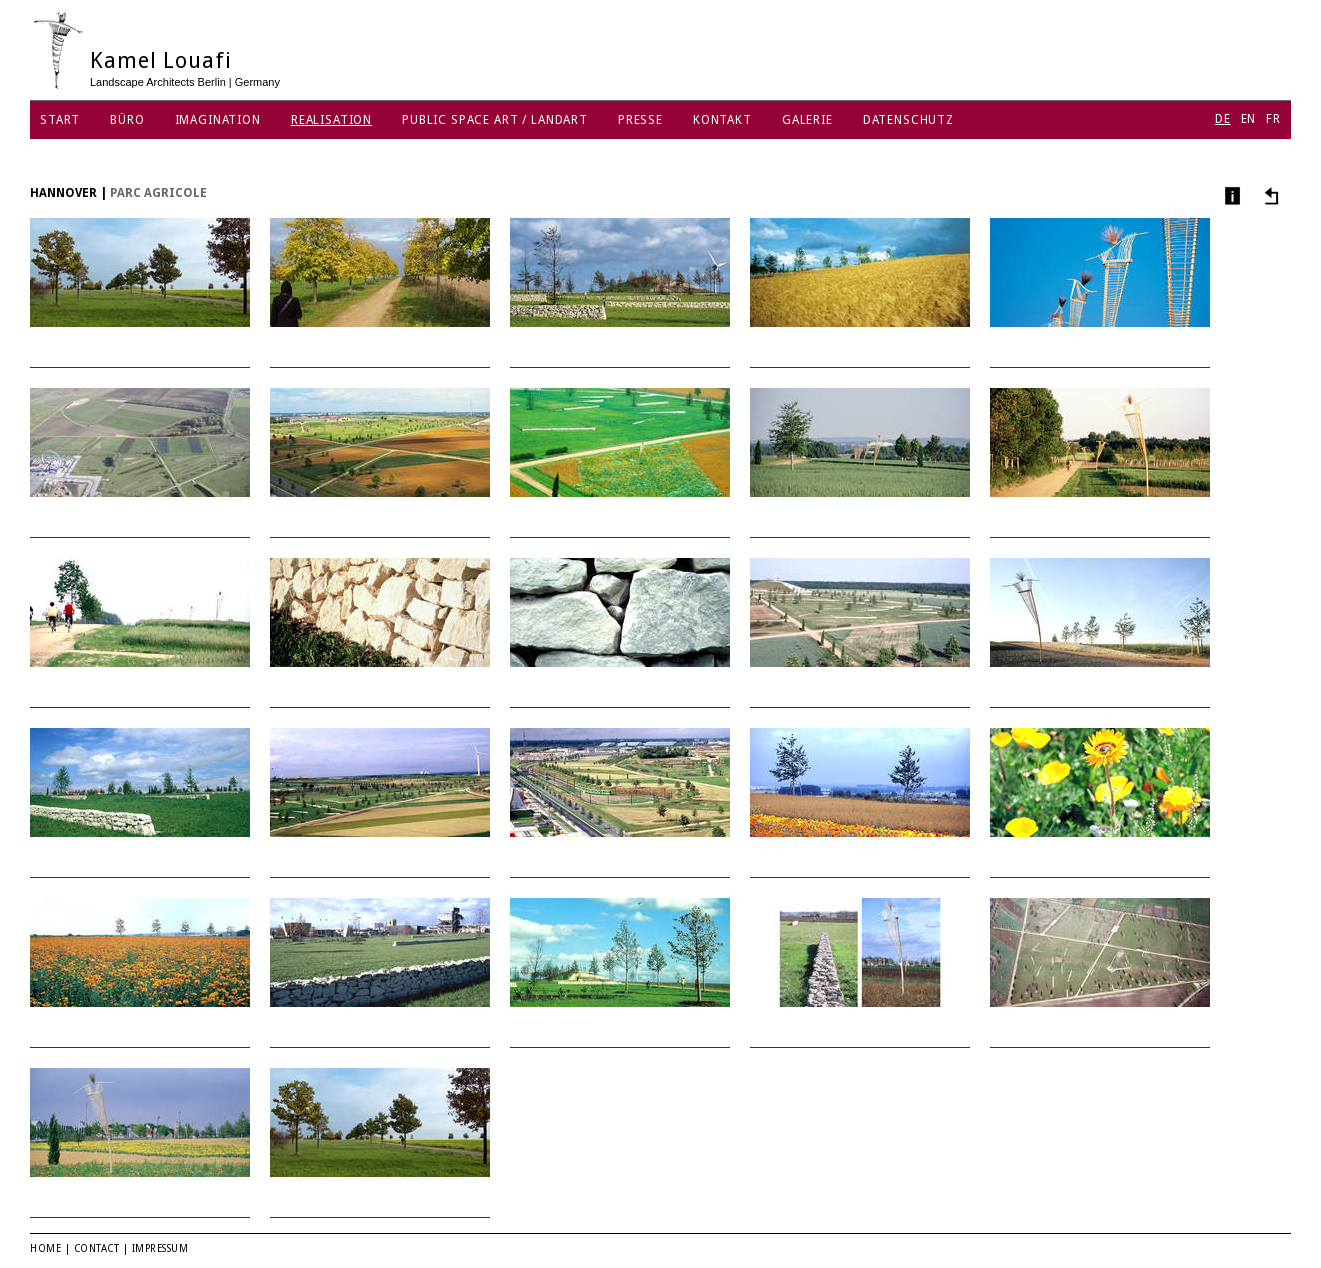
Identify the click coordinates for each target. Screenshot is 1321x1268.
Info (1230, 195)
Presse (640, 120)
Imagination (218, 120)
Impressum (160, 1248)
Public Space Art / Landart (495, 120)
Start (60, 120)
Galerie (807, 120)
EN (1249, 119)
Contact (97, 1248)
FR (1273, 119)
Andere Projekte (1268, 195)
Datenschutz (908, 120)
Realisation (331, 120)
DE (1223, 119)
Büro (127, 120)
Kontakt (722, 120)
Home (45, 1248)
